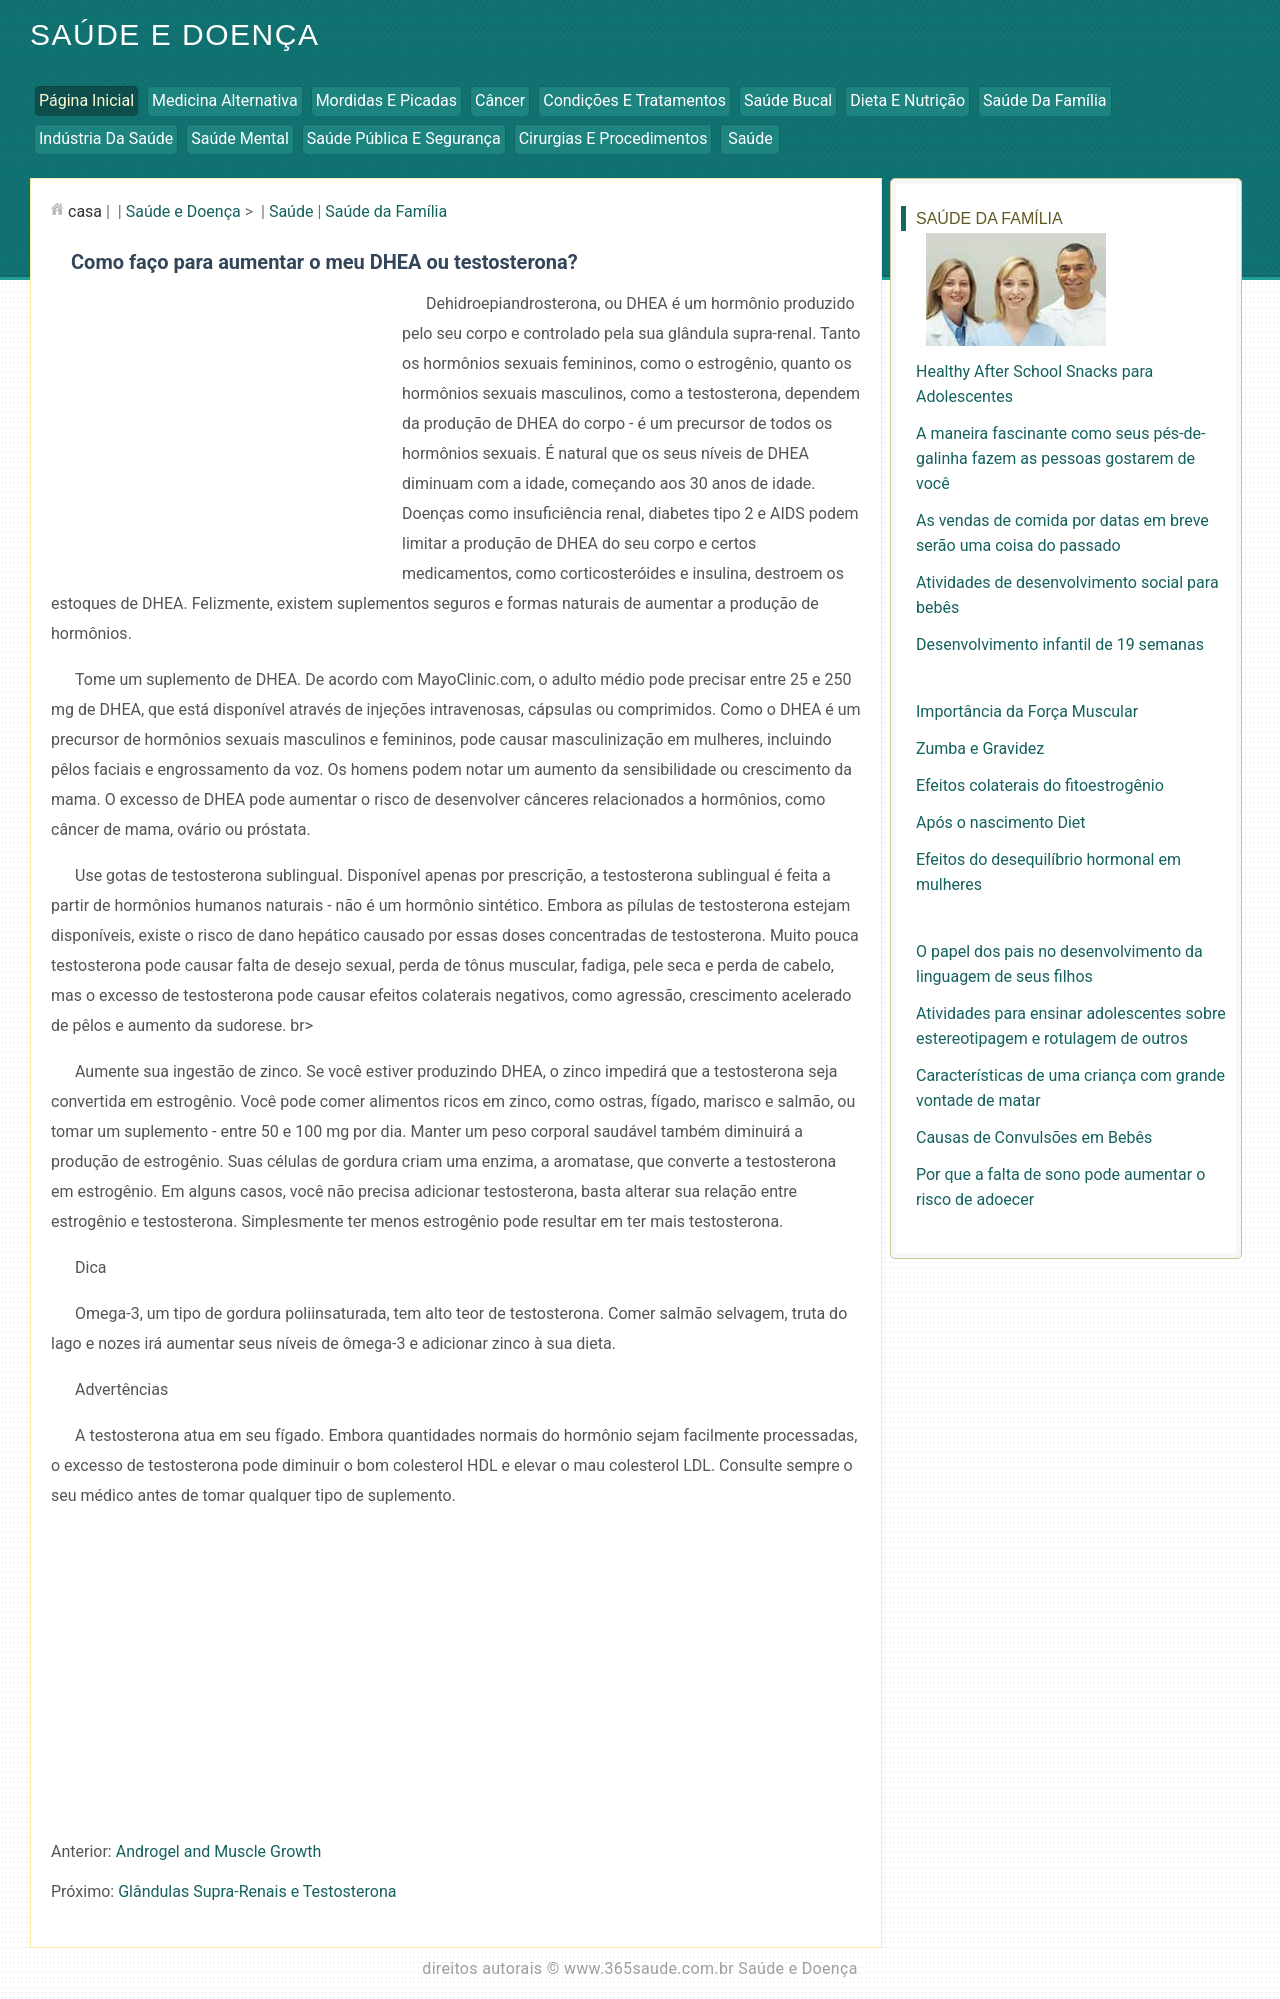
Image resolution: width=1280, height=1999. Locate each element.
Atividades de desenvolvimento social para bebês (1067, 595)
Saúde (750, 138)
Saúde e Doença (174, 34)
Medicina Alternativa (225, 100)
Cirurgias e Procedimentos (613, 138)
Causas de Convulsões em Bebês (1034, 1137)
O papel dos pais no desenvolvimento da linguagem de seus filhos (1059, 964)
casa (85, 211)
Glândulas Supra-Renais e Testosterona (257, 1891)
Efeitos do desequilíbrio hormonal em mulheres (1048, 872)
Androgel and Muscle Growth (219, 1851)
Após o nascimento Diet (1001, 822)
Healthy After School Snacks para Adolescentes (1034, 384)
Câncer (500, 100)
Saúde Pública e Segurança (404, 138)
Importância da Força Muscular (1027, 711)
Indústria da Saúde (106, 138)
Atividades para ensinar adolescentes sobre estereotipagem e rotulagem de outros (1071, 1026)
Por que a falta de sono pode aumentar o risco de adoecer (1060, 1187)
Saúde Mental (240, 138)
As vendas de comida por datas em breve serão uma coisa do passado (1062, 533)
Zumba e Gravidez (980, 748)
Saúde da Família (1044, 100)
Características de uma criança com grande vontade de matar (1070, 1088)
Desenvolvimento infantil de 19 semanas (1060, 644)
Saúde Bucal (788, 100)
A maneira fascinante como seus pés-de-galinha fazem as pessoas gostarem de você (1060, 458)
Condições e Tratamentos (634, 100)
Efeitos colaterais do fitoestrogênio (1040, 785)
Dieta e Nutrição (907, 100)
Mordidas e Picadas (386, 100)
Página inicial (86, 100)
